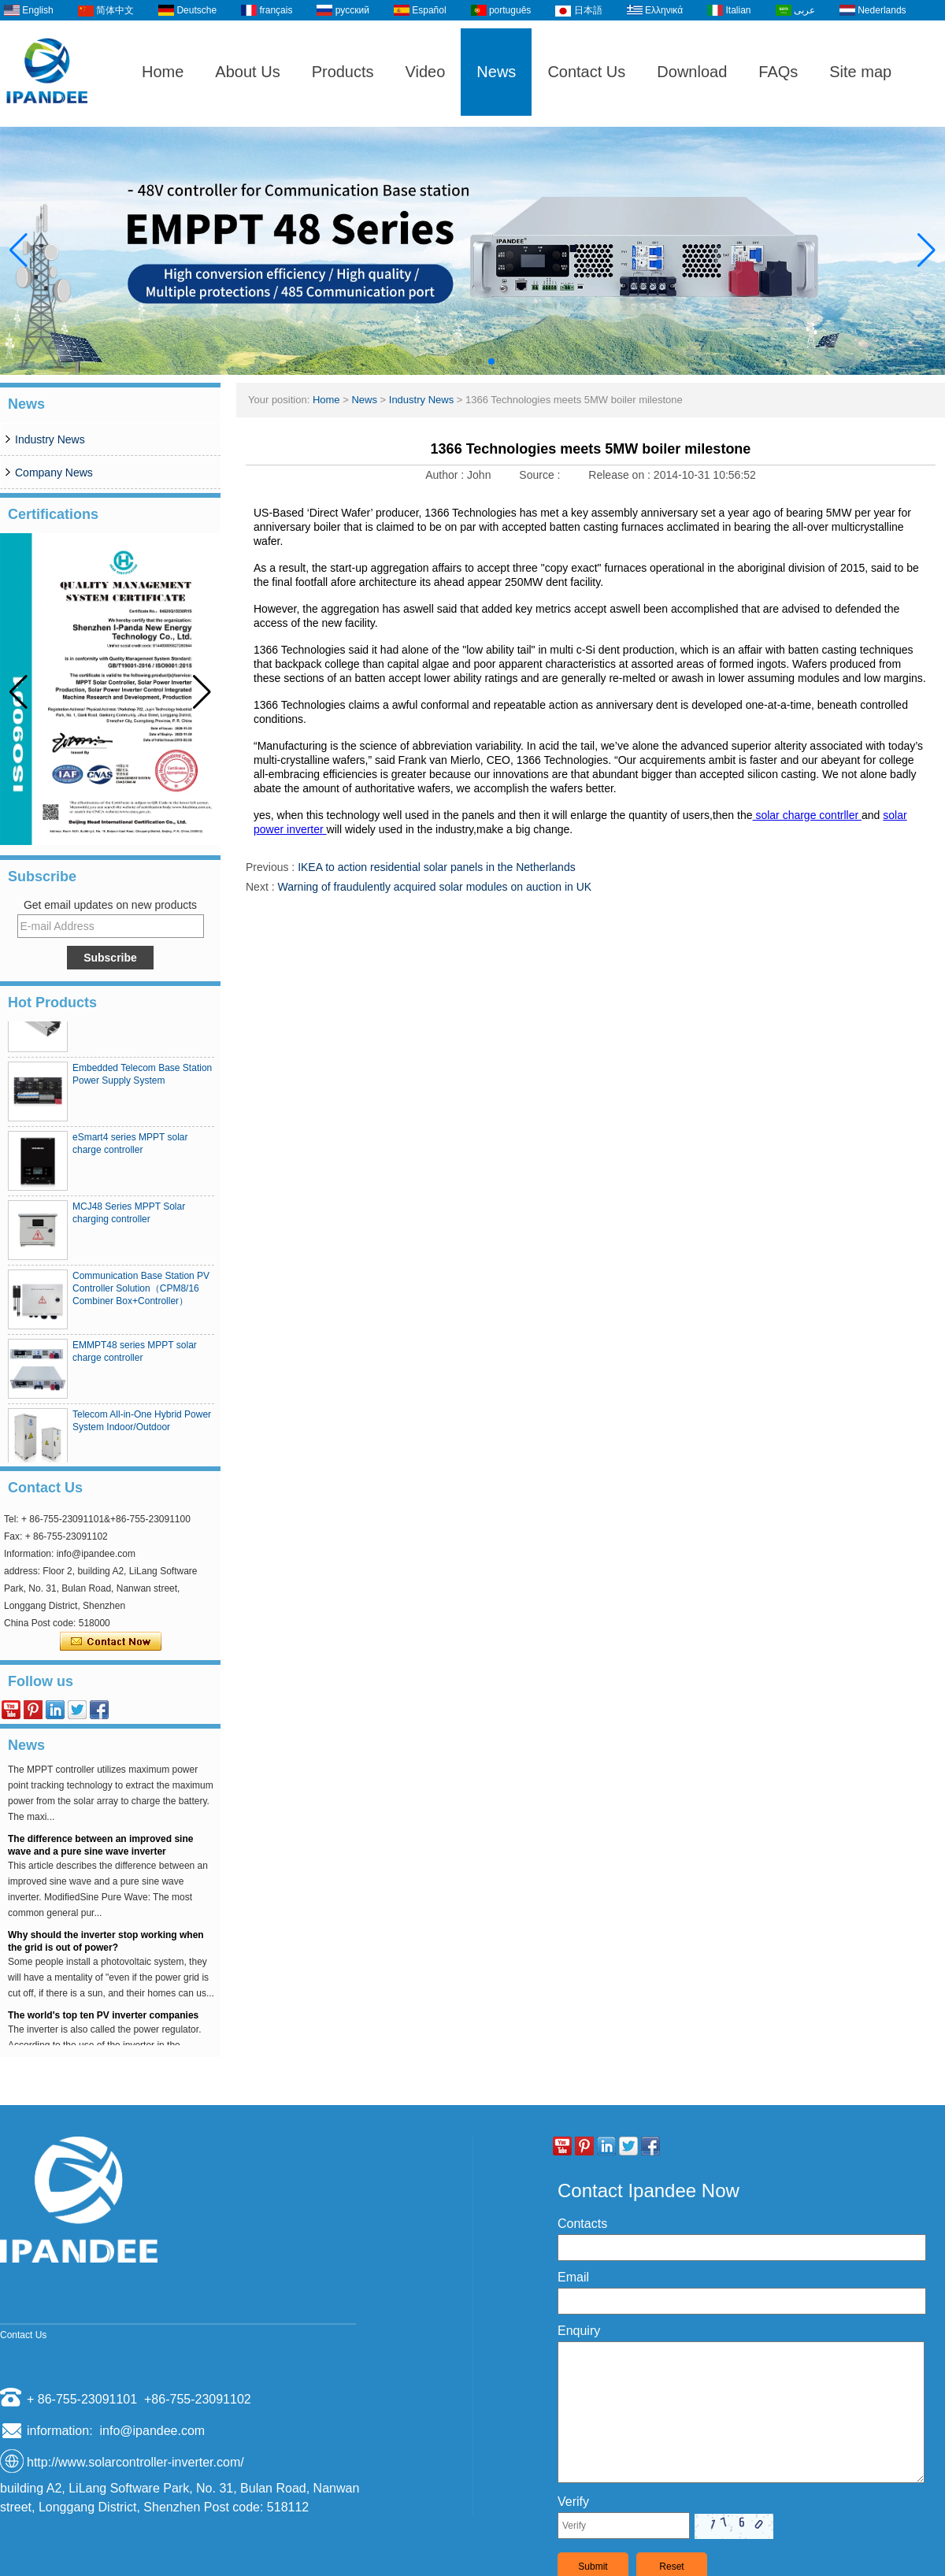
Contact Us (586, 71)
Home (162, 71)
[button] (453, 361)
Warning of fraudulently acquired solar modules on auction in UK (434, 886)
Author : (446, 475)
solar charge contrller (807, 815)
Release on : (621, 475)
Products (343, 71)
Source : (541, 475)
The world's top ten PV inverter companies (103, 2020)
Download (692, 71)
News (496, 71)
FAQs (778, 71)
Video (426, 71)
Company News (54, 472)
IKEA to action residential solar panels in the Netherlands (437, 867)
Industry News (50, 439)
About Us (247, 71)
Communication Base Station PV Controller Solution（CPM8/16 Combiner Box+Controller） (140, 1294)
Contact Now (110, 1642)
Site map (860, 71)
